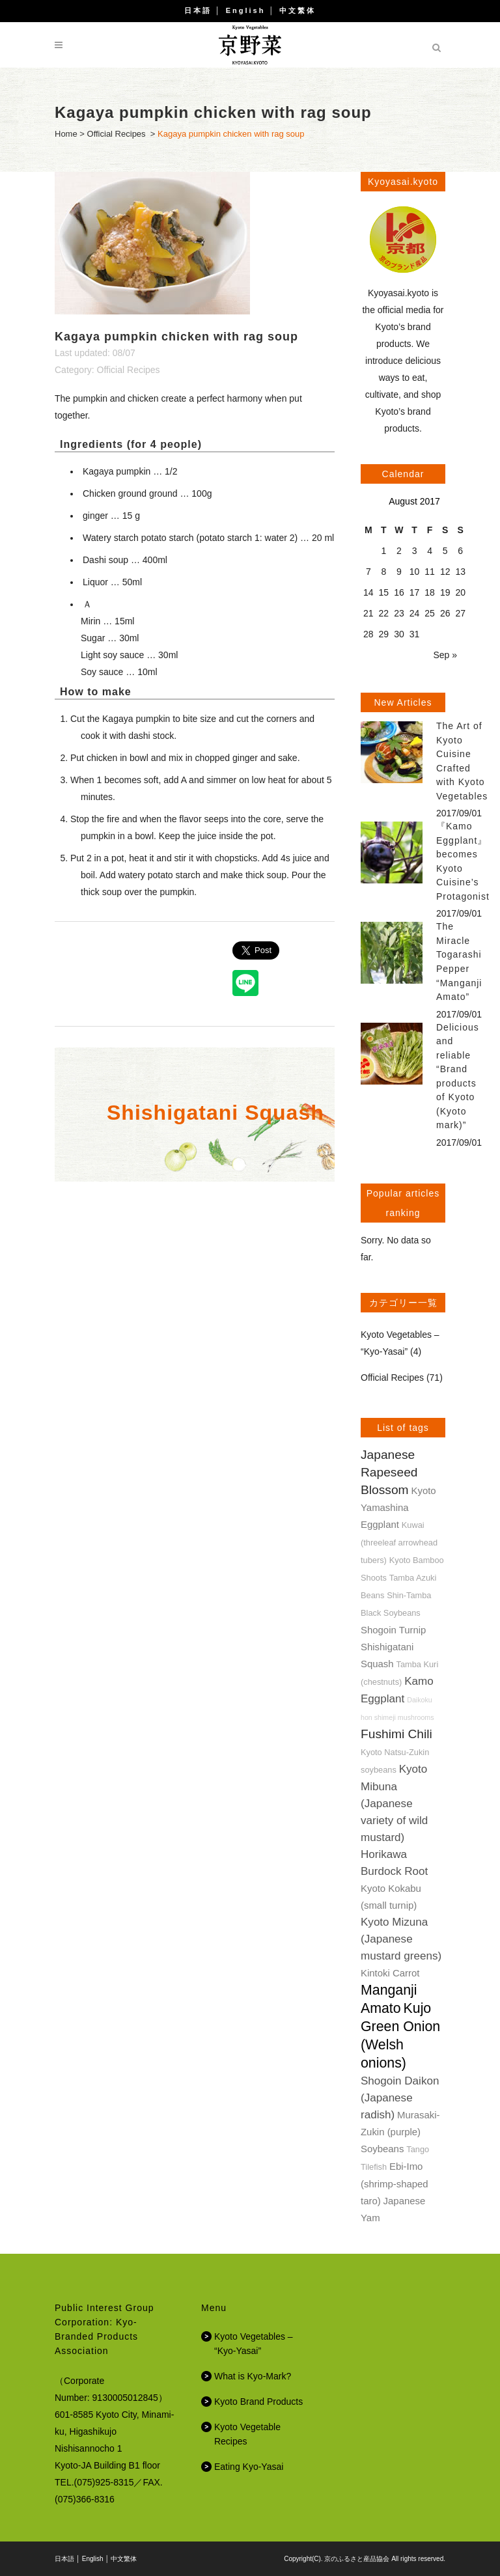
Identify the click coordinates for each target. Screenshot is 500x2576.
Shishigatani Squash (215, 1112)
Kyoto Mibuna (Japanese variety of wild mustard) (394, 1803)
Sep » (445, 655)
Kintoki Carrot (390, 1972)
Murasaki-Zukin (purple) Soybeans (400, 2131)
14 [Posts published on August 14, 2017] (368, 592)
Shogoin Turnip (393, 1629)
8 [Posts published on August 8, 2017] (383, 571)
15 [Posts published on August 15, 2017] (384, 592)
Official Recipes (116, 134)
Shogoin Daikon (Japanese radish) (400, 2098)
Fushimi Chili (396, 1734)
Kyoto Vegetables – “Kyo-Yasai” (253, 2343)
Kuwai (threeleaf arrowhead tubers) (399, 1542)
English (246, 10)
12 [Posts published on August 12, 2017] (445, 571)
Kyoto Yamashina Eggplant (398, 1507)
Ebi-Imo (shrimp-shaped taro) (394, 2183)
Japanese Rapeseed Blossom (389, 1472)
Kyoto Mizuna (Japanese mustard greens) (401, 1939)
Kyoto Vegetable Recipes (247, 2434)
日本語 (198, 10)
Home (66, 134)
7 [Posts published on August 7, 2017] (368, 571)
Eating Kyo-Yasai (248, 2466)
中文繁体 (297, 10)
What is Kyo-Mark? (252, 2376)
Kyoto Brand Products (258, 2401)
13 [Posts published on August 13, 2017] (460, 571)
